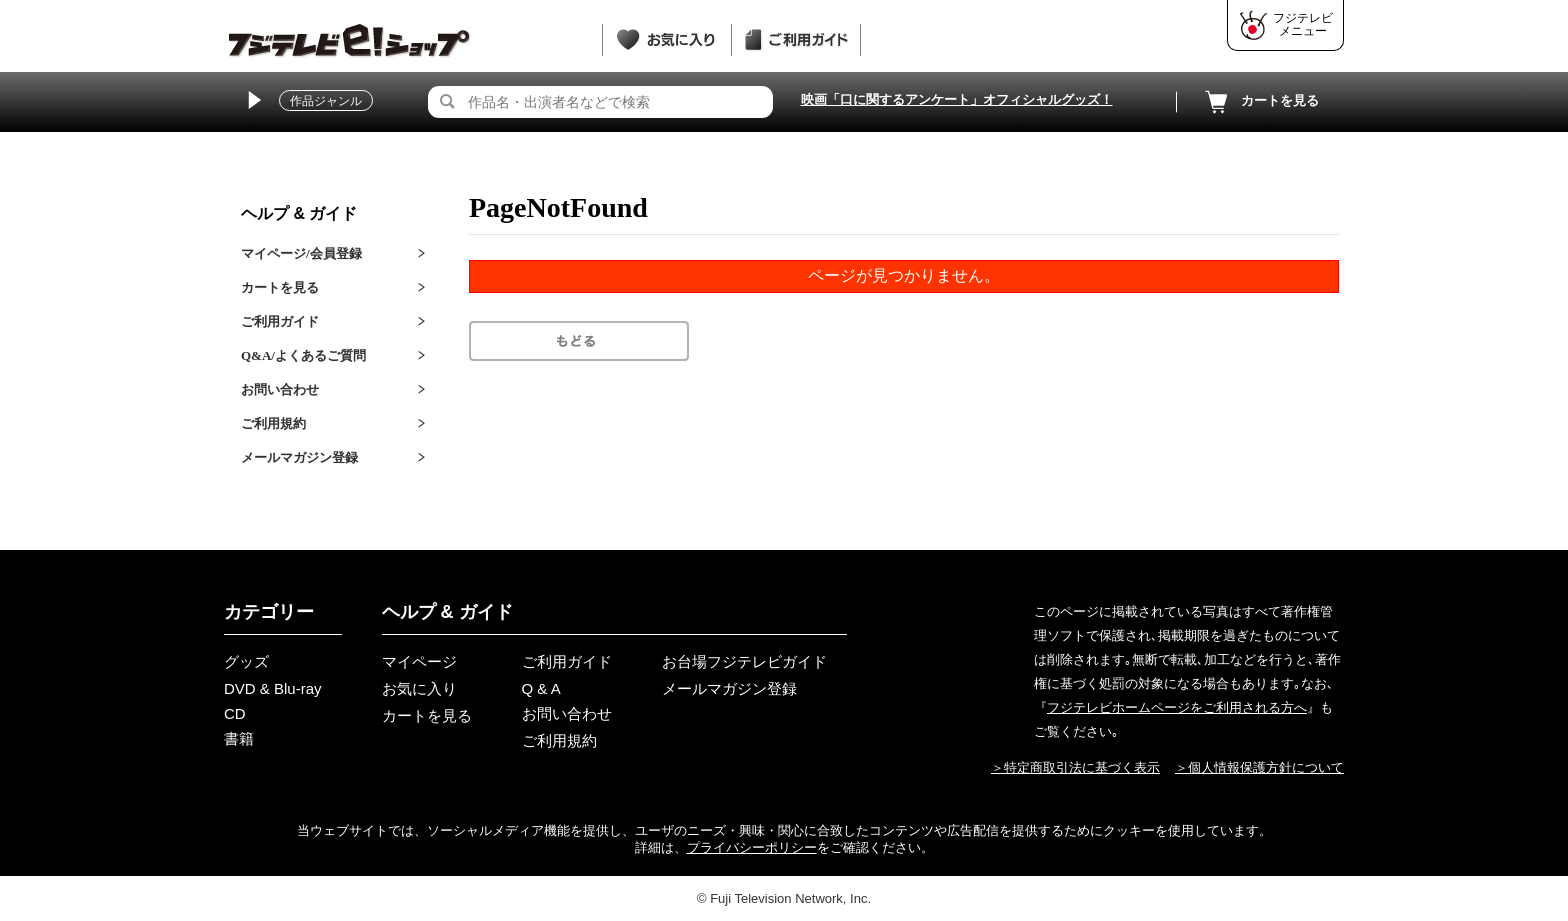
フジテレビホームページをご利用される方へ (1177, 707)
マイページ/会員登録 (301, 253)
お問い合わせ (280, 389)
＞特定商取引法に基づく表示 (1075, 767)
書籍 (239, 738)
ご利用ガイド (280, 321)
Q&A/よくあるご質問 (303, 355)
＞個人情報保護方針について (1259, 767)
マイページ (419, 661)
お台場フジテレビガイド (744, 661)
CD (235, 713)
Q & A (541, 688)
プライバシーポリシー (752, 847)
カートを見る (1260, 102)
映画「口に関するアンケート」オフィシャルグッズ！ (957, 99)
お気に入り (419, 688)
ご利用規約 (273, 423)
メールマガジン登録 (299, 457)
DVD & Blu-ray (273, 688)
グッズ (246, 661)
